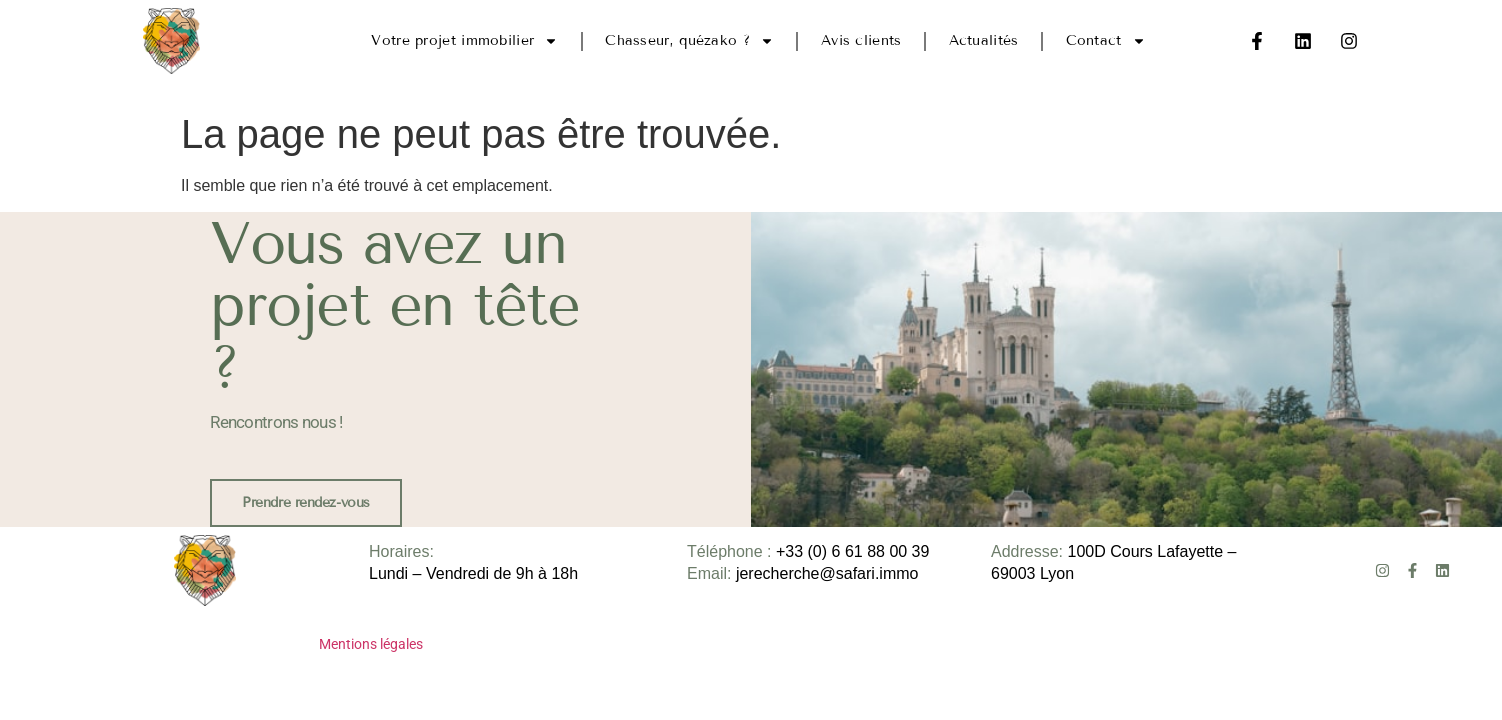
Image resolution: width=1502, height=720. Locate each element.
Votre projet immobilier (464, 41)
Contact (1106, 41)
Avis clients (861, 40)
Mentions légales (371, 644)
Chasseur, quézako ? (689, 41)
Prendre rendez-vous (305, 502)
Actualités (984, 40)
